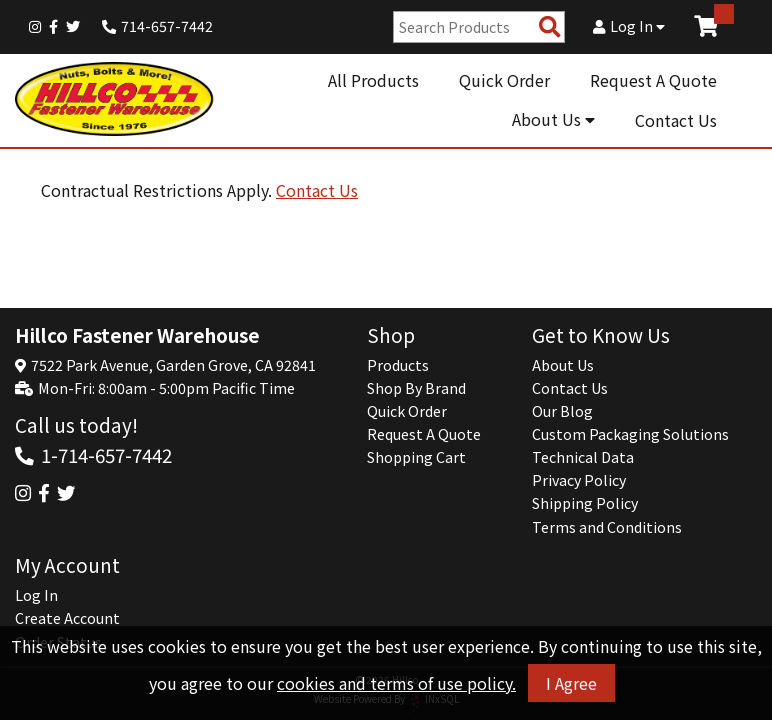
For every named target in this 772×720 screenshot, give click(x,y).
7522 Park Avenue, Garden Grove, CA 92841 (173, 365)
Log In (629, 26)
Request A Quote (653, 80)
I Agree (571, 683)
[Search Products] (550, 27)
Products (398, 365)
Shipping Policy (585, 503)
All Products (373, 80)
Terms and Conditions (607, 527)
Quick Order (504, 80)
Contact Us (676, 120)
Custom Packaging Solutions (630, 434)
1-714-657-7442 (106, 454)
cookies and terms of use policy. (396, 683)
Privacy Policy (579, 480)
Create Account (67, 618)
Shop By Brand (416, 388)
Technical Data (583, 457)
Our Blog (562, 411)
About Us (553, 119)
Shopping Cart (416, 457)
